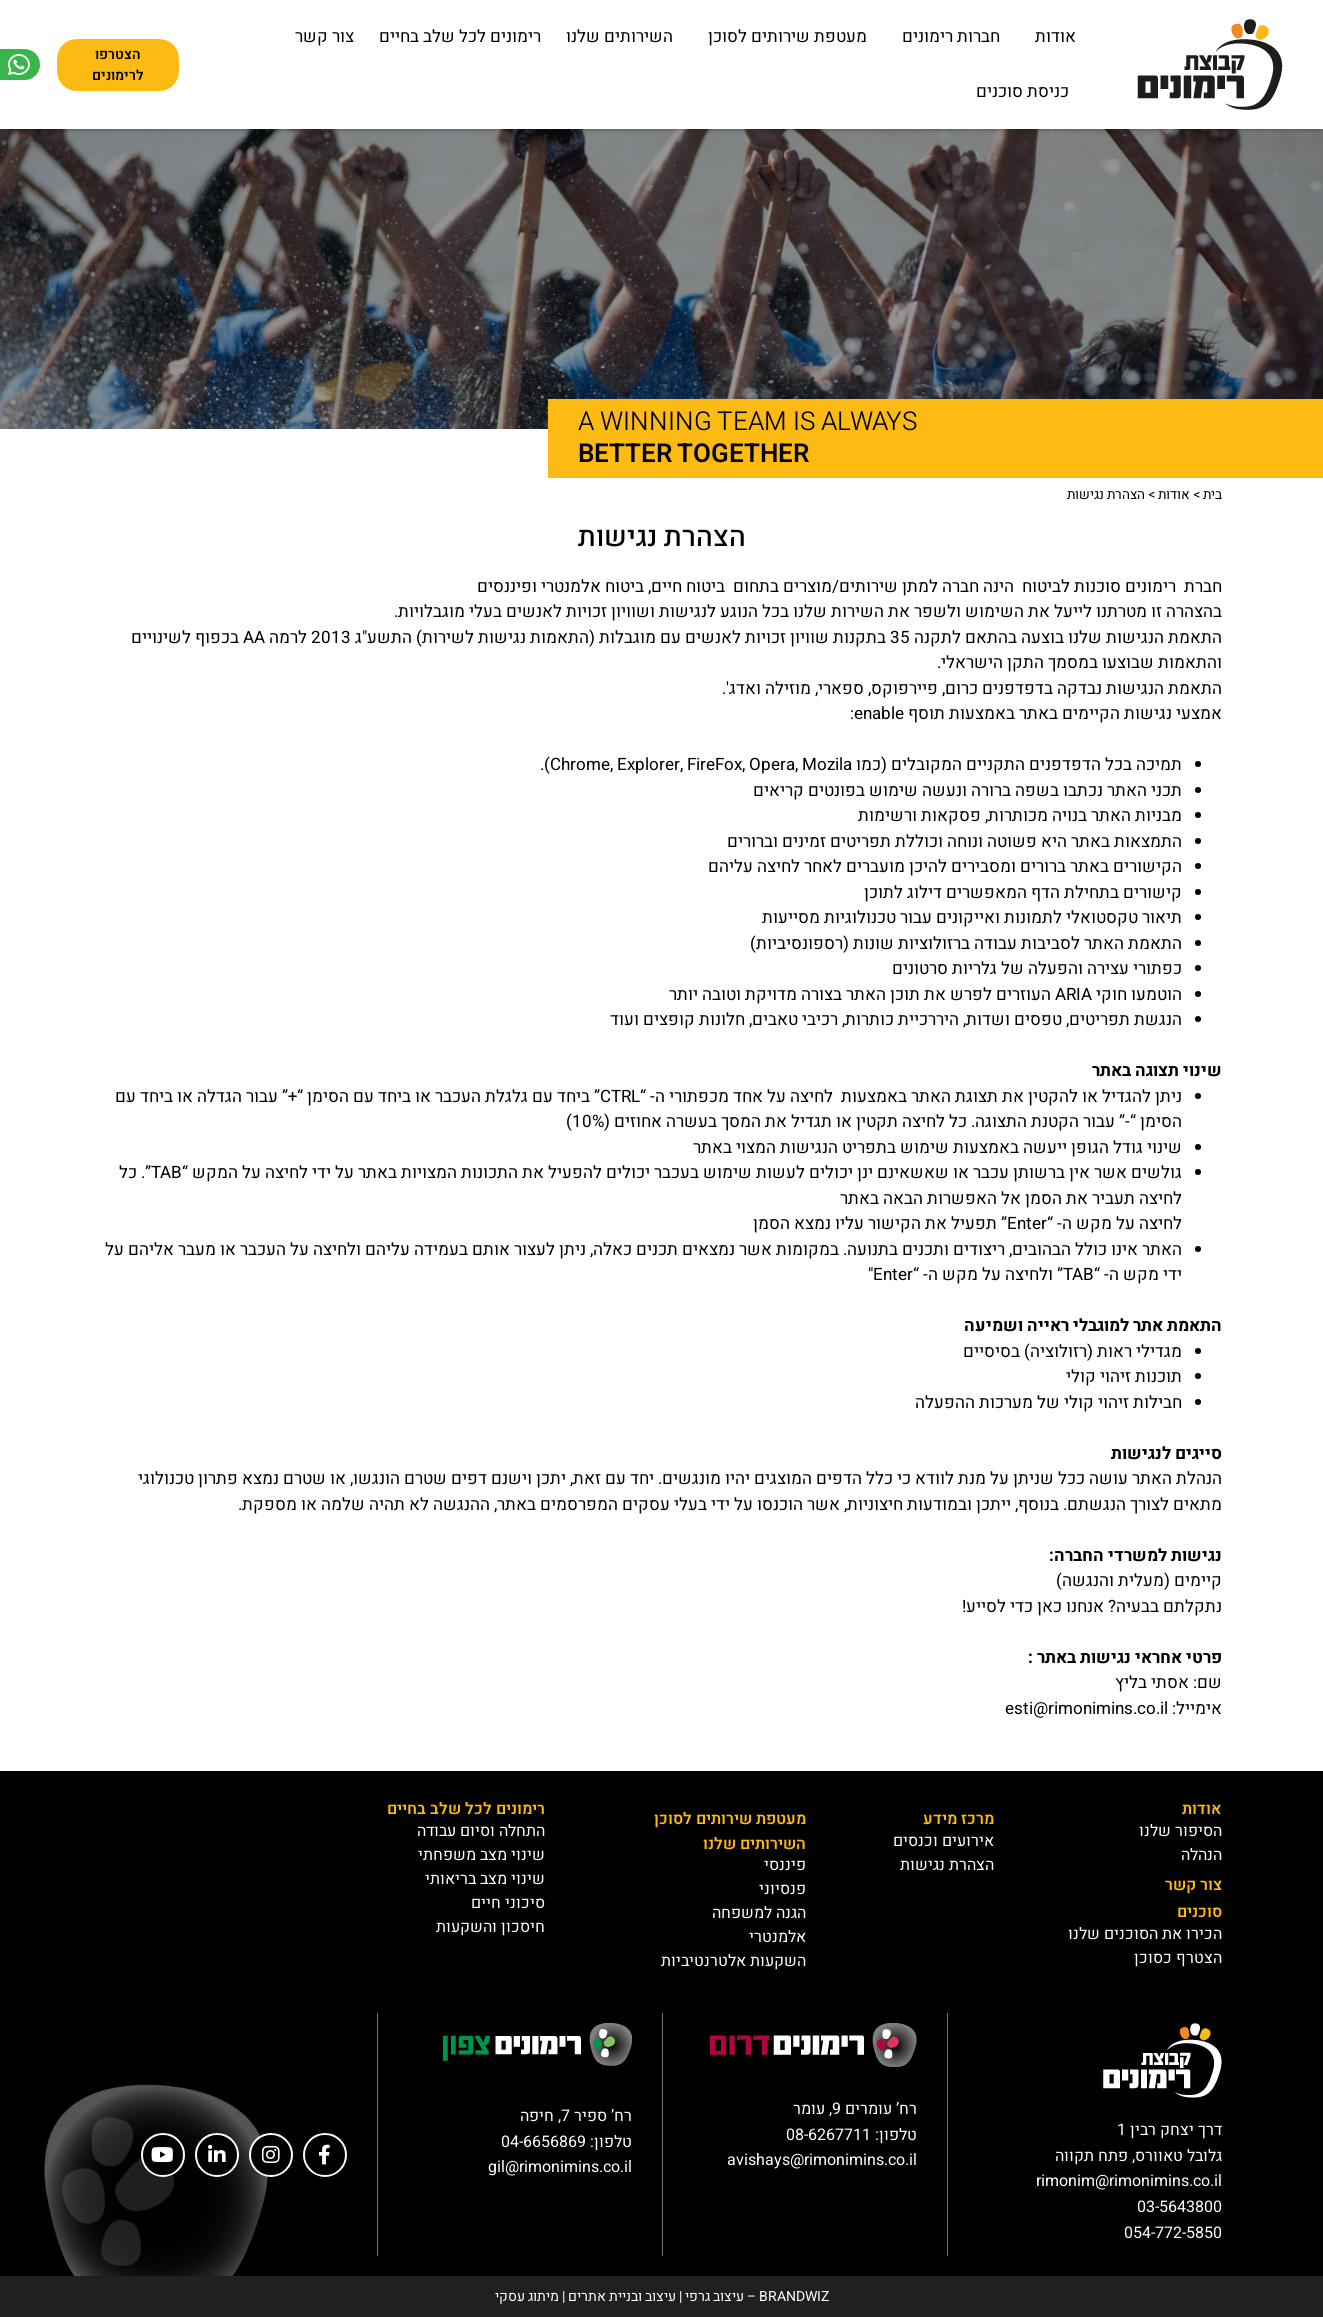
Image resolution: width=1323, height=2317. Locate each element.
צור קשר (324, 36)
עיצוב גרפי (714, 2296)
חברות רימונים (946, 36)
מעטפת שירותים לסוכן (782, 36)
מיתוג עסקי (527, 2296)
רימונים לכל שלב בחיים (460, 36)
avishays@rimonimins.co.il (822, 2160)
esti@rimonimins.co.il (1086, 1708)
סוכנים (1199, 1912)
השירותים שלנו (619, 36)
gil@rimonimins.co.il (560, 2167)
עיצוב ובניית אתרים (622, 2296)
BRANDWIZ (794, 2296)
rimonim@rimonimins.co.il (1129, 2181)
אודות (1050, 36)
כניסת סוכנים (1022, 91)
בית (1212, 495)
